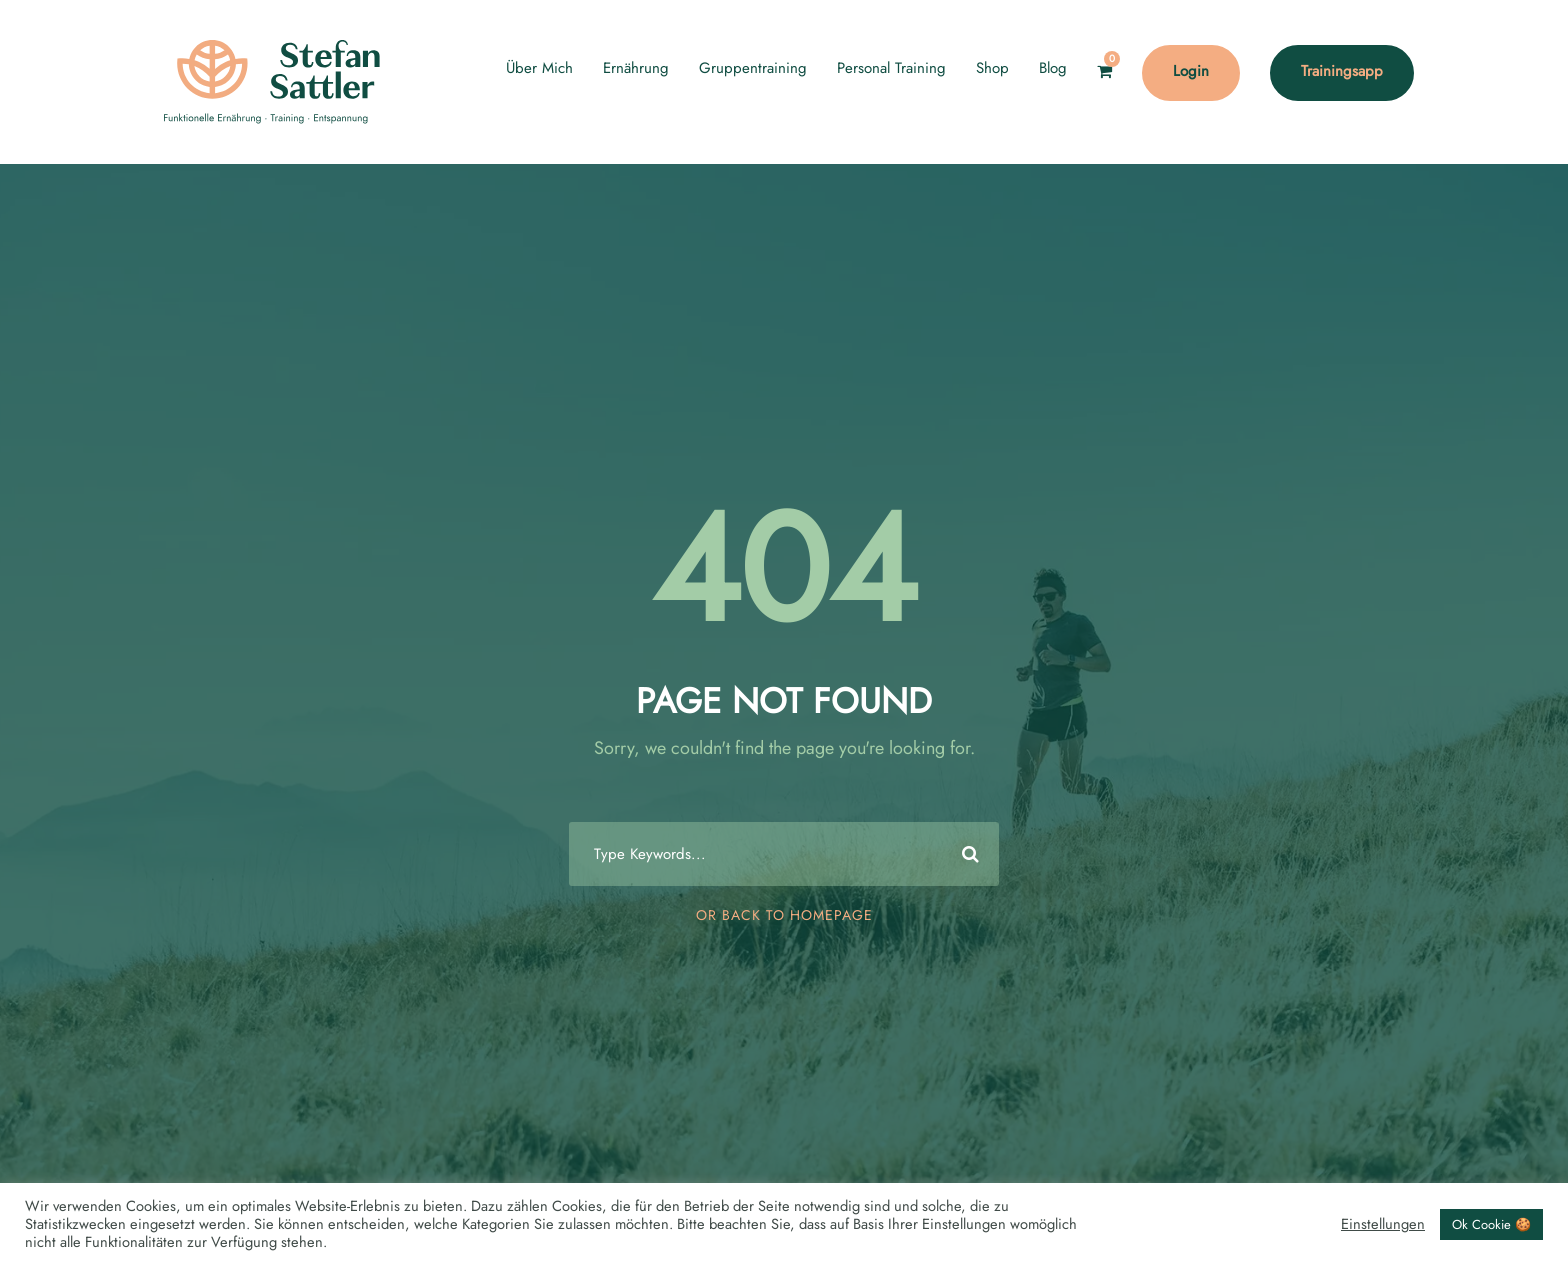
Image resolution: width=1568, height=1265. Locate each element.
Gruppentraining (753, 68)
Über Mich (539, 68)
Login (1191, 71)
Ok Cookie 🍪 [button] (1491, 1224)
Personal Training (891, 68)
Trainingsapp (1342, 71)
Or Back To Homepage (784, 915)
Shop (992, 68)
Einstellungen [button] (1383, 1224)
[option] (1518, 1246)
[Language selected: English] (1518, 1244)
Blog (1053, 68)
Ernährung (636, 68)
